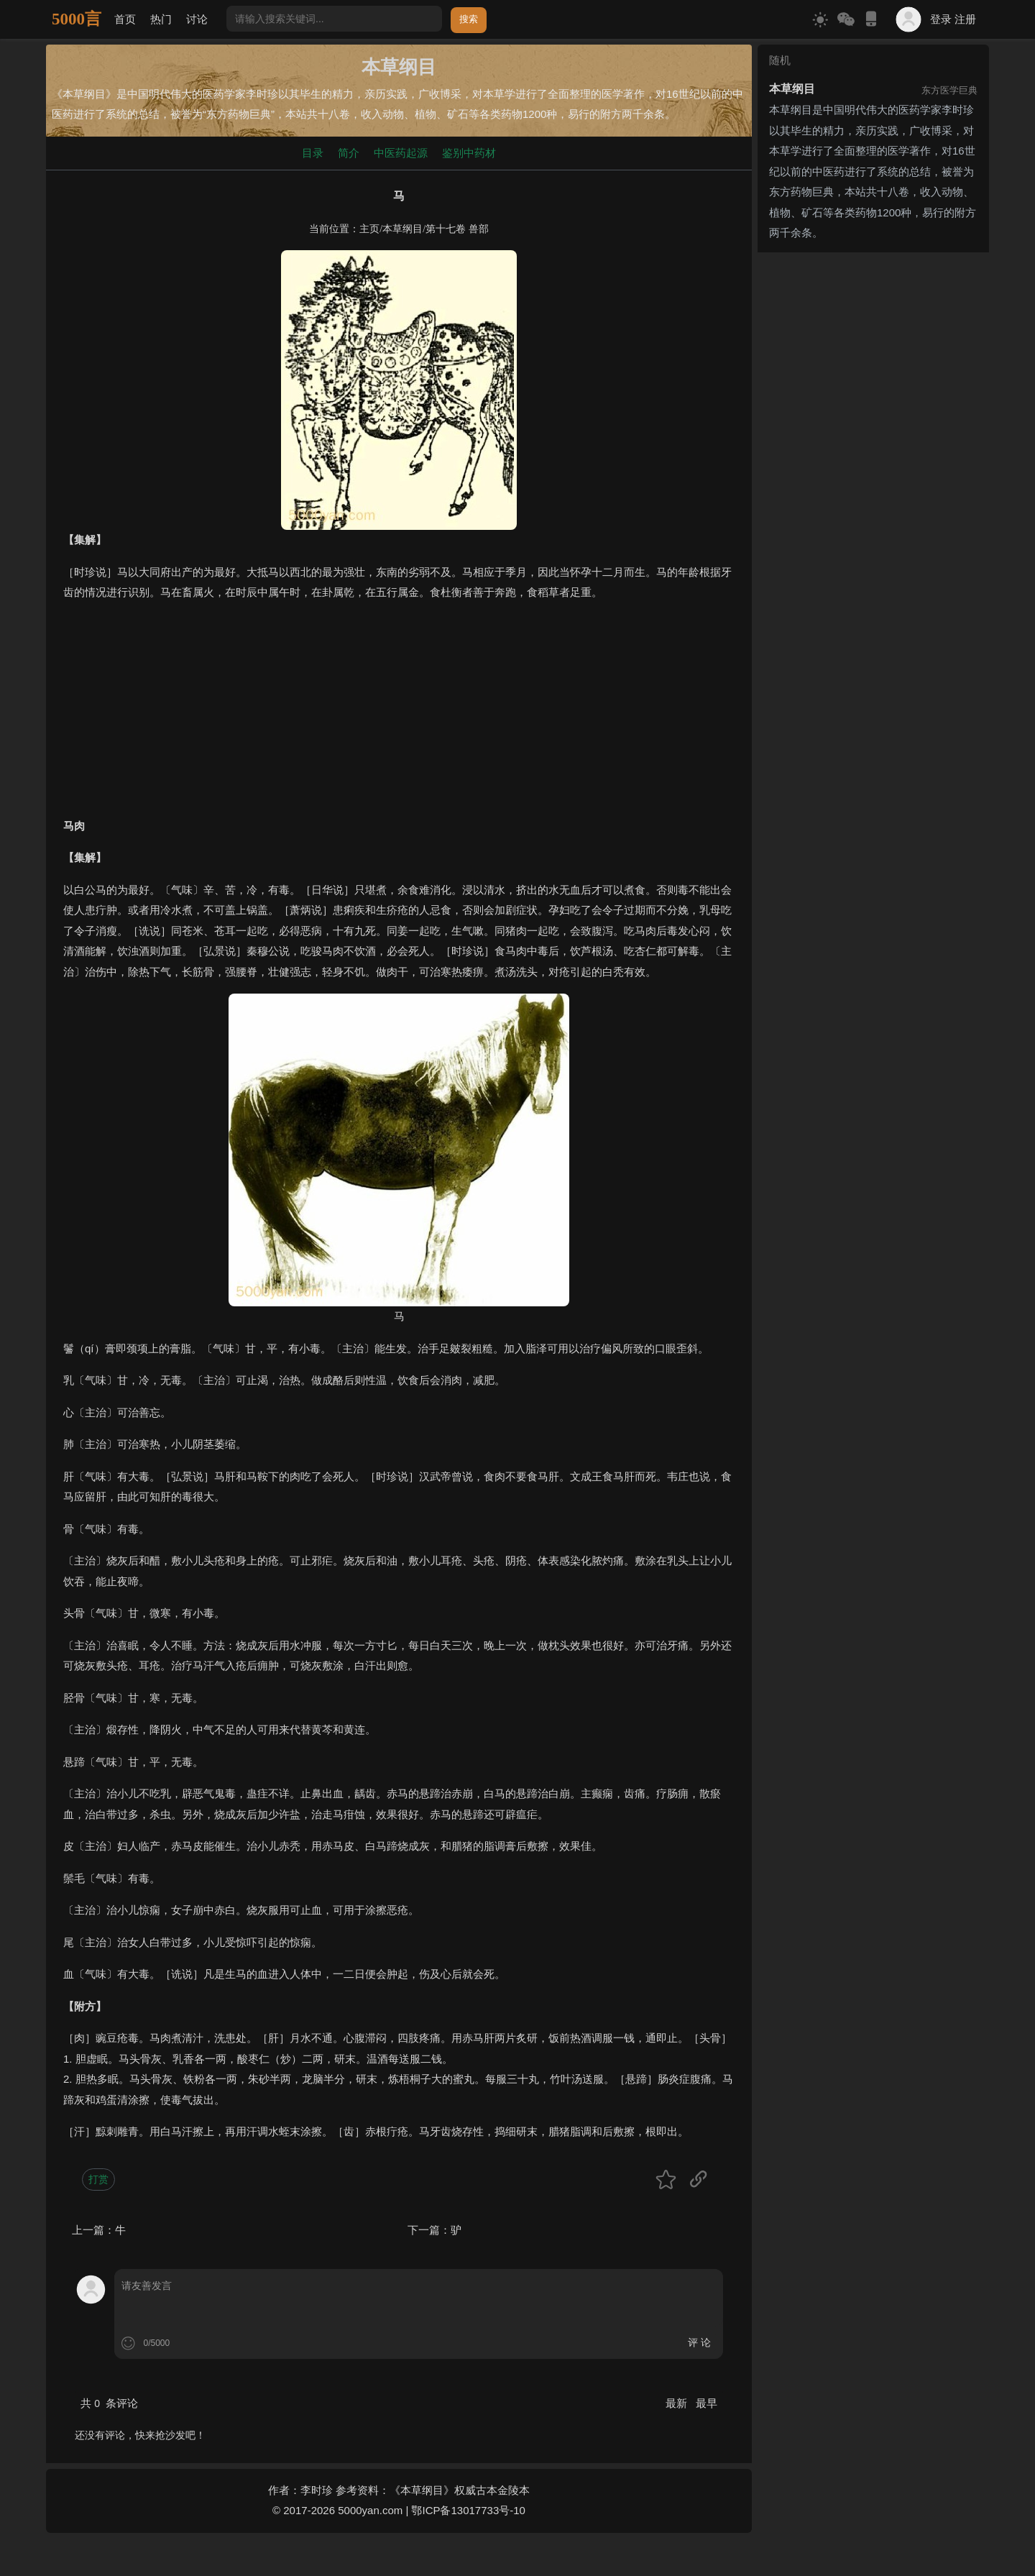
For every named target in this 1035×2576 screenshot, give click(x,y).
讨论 (197, 19)
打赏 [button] (98, 2179)
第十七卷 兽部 (457, 229)
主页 (369, 229)
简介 (348, 153)
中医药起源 (401, 153)
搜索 (468, 19)
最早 (706, 2403)
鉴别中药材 (469, 153)
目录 (312, 153)
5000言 (76, 19)
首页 (125, 19)
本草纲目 (402, 229)
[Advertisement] (399, 715)
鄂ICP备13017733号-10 (468, 2510)
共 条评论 (109, 2403)
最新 (678, 2403)
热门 (161, 19)
